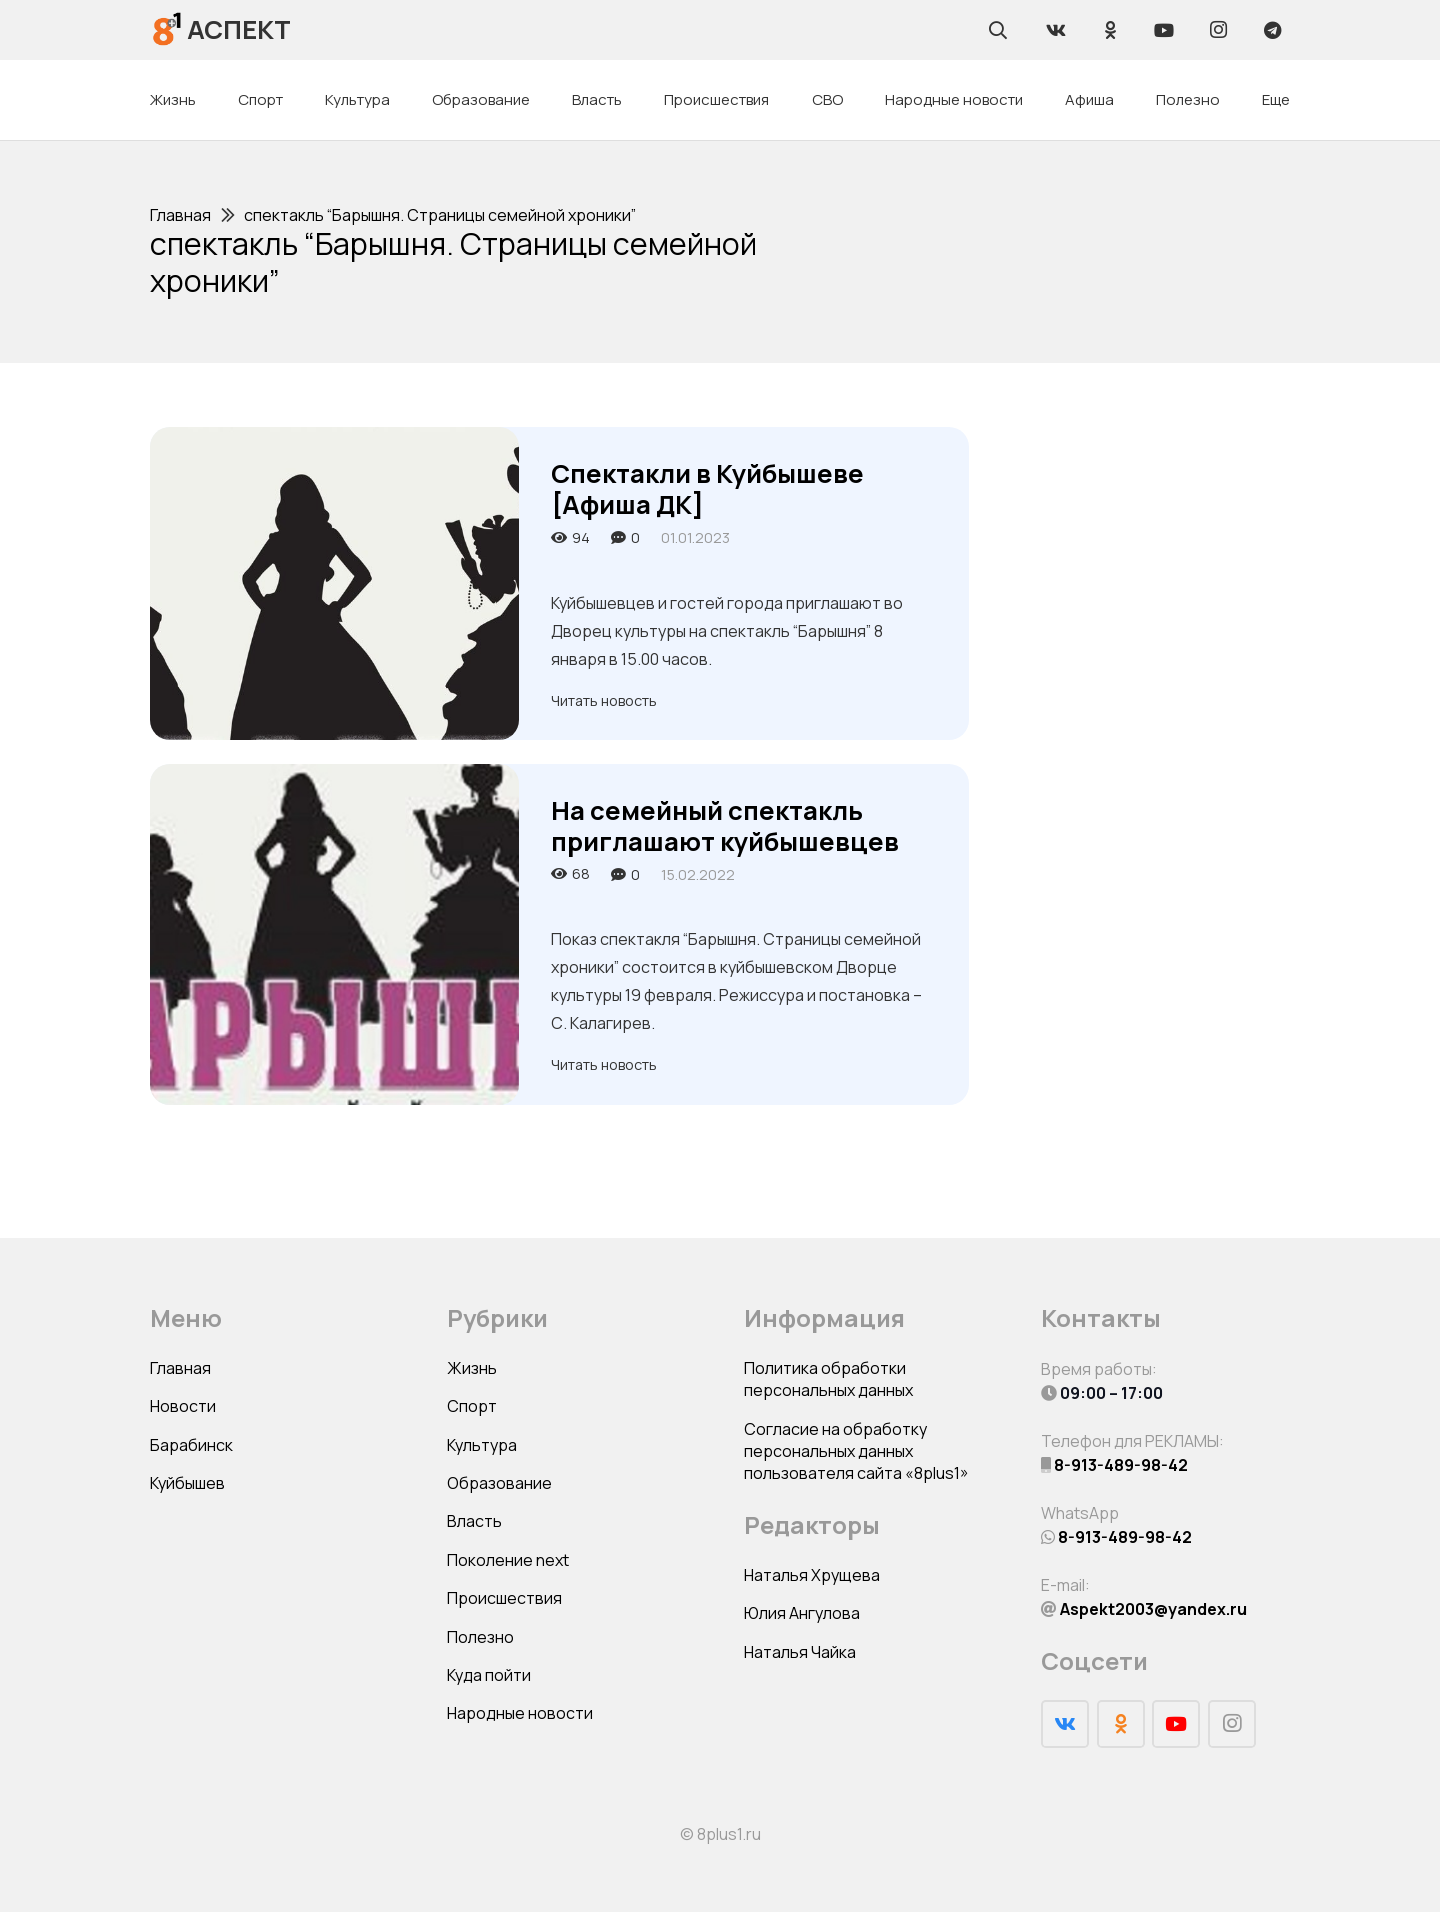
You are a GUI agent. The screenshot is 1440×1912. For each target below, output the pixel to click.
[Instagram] (1218, 30)
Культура (482, 1445)
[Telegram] (1272, 30)
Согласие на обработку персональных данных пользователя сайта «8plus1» (856, 1451)
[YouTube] (1164, 30)
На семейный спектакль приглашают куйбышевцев (725, 826)
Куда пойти (489, 1675)
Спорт (472, 1406)
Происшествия (504, 1598)
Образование (499, 1483)
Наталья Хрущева (812, 1575)
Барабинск (191, 1445)
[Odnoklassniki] (1110, 30)
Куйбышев (187, 1483)
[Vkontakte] (1056, 30)
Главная (180, 1368)
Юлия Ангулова (802, 1613)
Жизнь (472, 1368)
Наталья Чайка (800, 1652)
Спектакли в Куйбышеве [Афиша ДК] (707, 489)
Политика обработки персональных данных (828, 1379)
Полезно (480, 1637)
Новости (183, 1406)
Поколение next (508, 1560)
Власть (474, 1521)
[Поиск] (998, 30)
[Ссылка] (167, 29)
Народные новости (520, 1713)
